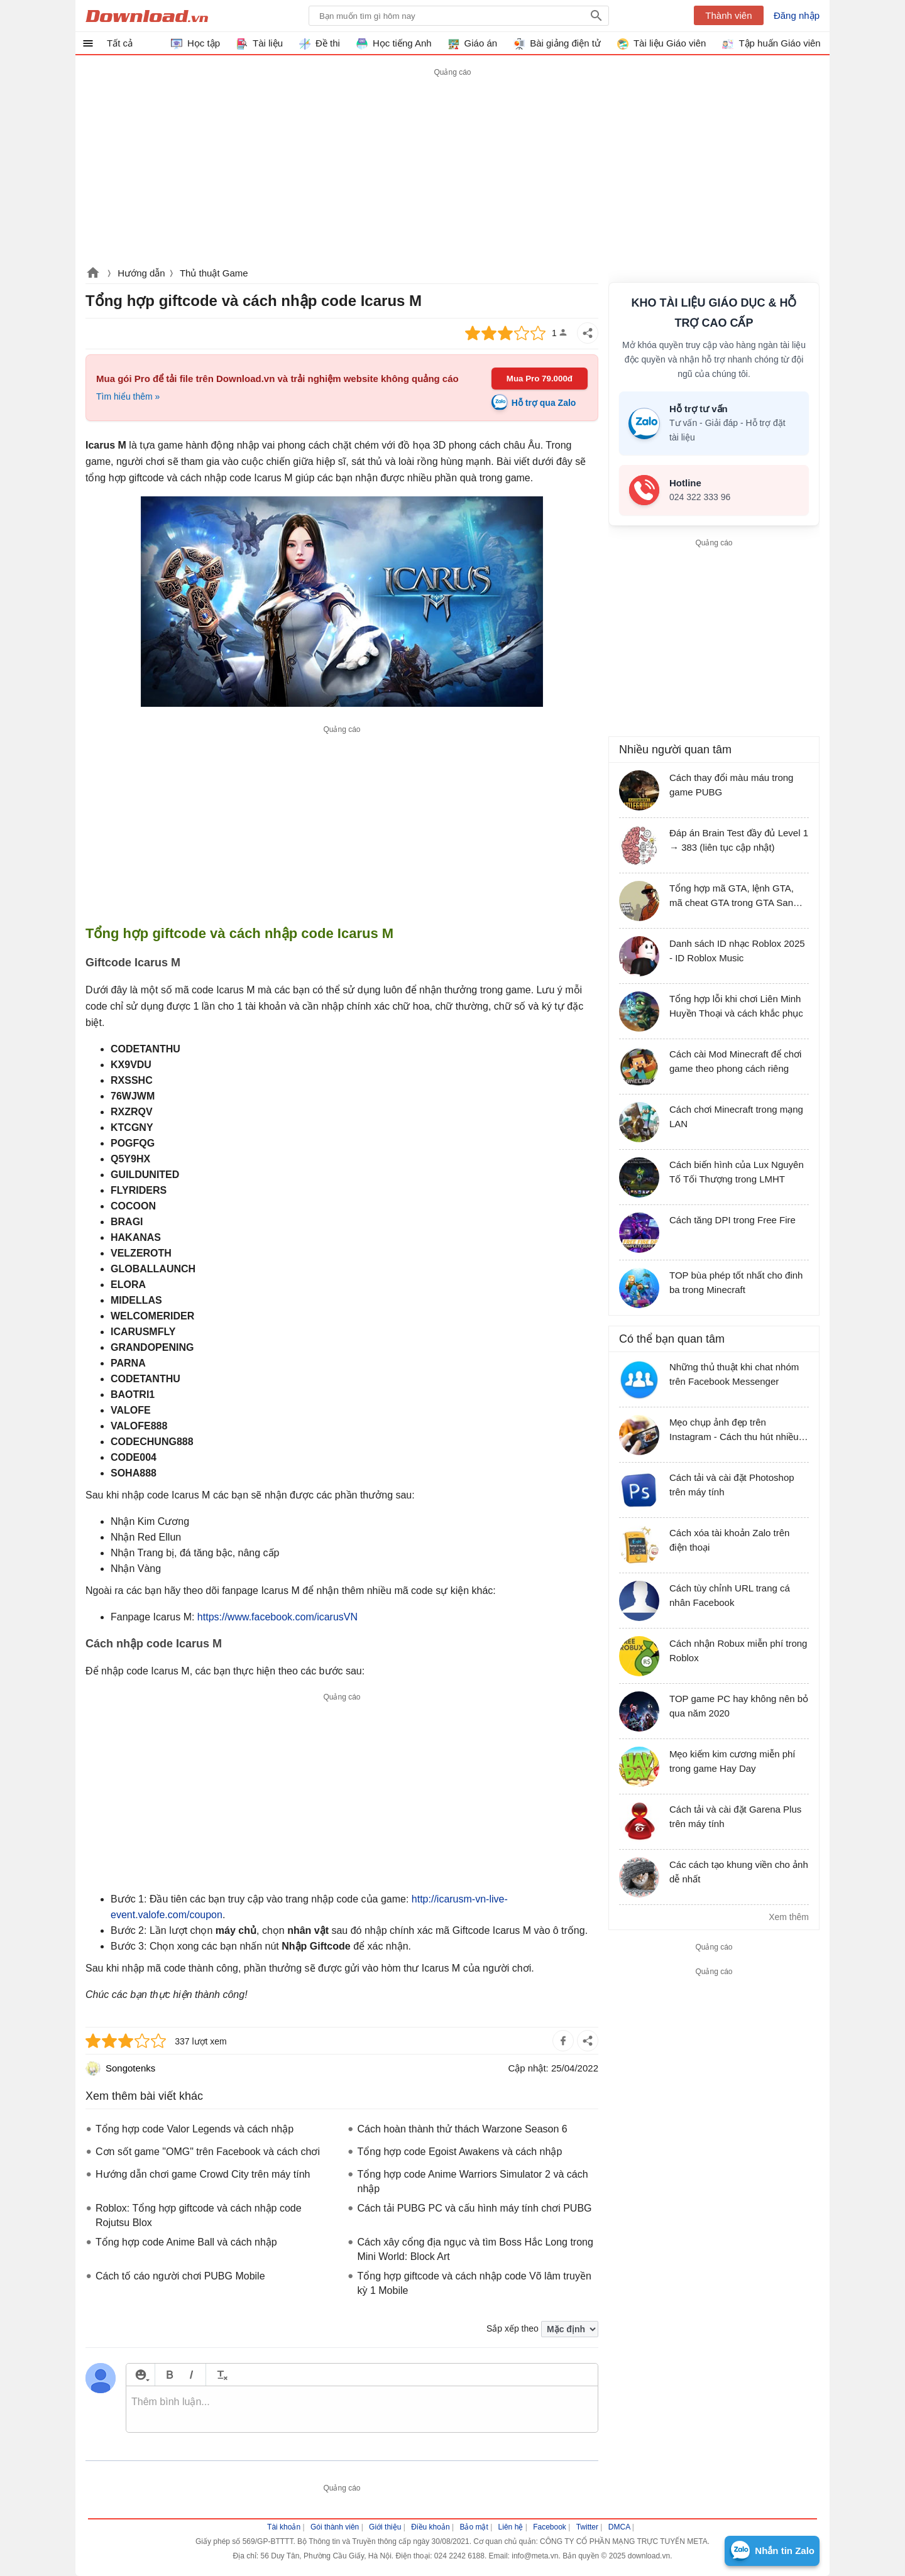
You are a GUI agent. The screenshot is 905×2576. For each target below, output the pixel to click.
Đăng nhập (797, 15)
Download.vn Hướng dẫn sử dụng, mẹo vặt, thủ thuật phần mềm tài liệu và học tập (146, 15)
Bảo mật (473, 2527)
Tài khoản (283, 2527)
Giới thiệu (385, 2527)
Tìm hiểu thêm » (128, 396)
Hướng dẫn (141, 273)
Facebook (549, 2527)
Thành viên (728, 15)
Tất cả (120, 43)
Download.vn (93, 273)
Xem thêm (789, 1917)
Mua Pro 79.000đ (540, 378)
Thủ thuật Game (214, 273)
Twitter (587, 2527)
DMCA (619, 2527)
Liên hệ (511, 2527)
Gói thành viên (334, 2527)
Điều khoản (430, 2527)
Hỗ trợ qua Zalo (544, 403)
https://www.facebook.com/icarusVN (277, 1617)
